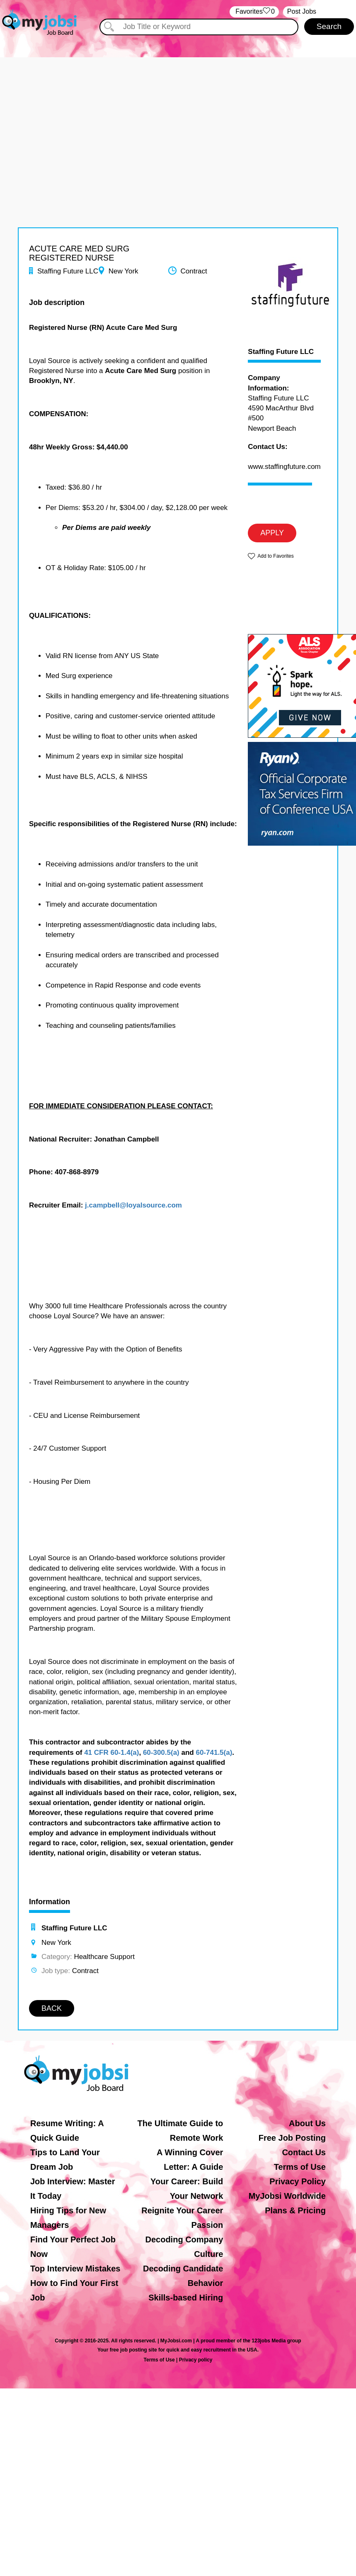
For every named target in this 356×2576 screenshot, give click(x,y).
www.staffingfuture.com (284, 467)
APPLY (272, 533)
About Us (307, 2123)
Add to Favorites (275, 556)
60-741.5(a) (214, 1752)
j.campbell (102, 1205)
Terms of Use (300, 2166)
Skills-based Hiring (185, 2297)
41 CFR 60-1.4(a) (111, 1752)
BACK (51, 2008)
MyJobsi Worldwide (287, 2195)
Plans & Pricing (295, 2210)
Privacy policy (196, 2360)
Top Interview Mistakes (75, 2268)
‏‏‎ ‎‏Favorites (254, 12)
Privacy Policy (297, 2181)
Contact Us (304, 2152)
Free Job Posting (292, 2137)
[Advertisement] (178, 115)
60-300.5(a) (161, 1752)
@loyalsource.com (150, 1205)
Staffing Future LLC (281, 352)
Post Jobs (301, 11)
